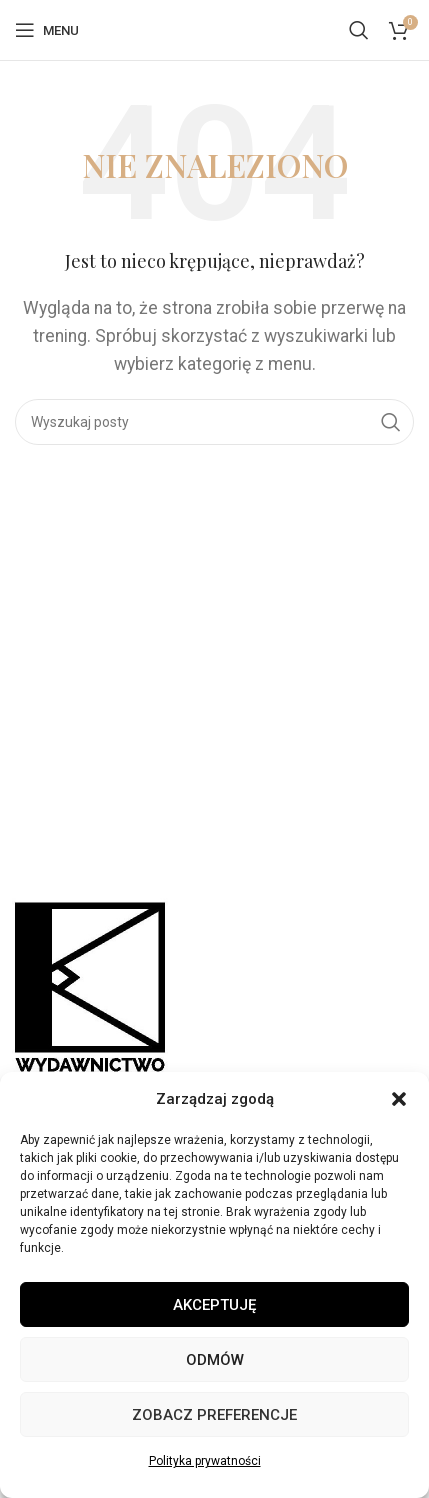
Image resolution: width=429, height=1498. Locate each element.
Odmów (215, 1360)
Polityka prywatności (205, 1461)
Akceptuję (214, 1305)
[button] (399, 1099)
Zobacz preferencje (214, 1415)
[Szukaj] (359, 30)
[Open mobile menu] (47, 30)
